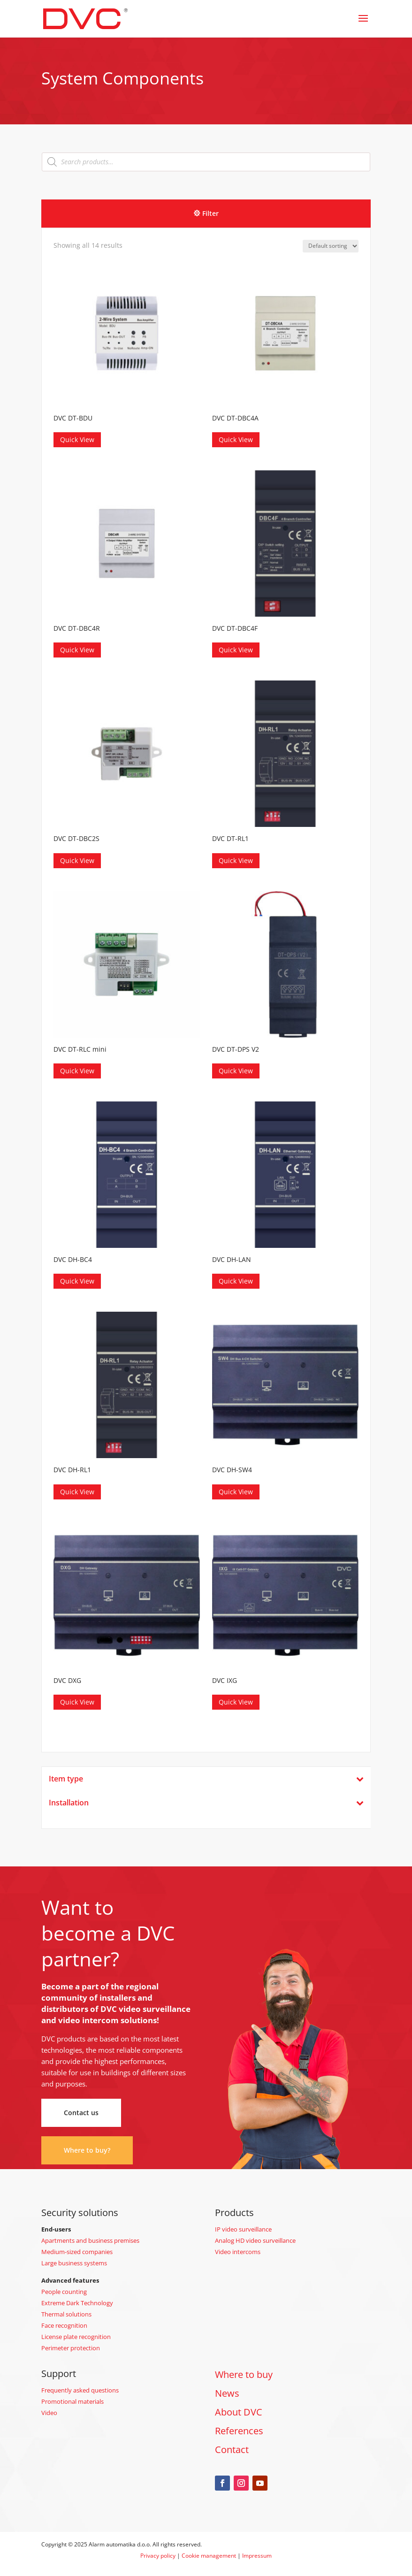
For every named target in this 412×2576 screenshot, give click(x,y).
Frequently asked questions (80, 2390)
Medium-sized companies (77, 2251)
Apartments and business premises (90, 2240)
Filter (210, 213)
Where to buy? (87, 2150)
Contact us (81, 2112)
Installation (206, 1803)
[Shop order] (331, 246)
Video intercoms (237, 2251)
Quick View (77, 439)
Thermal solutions (66, 2314)
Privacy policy (157, 2556)
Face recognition (64, 2325)
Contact (232, 2449)
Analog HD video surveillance (255, 2240)
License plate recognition (76, 2336)
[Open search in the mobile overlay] (206, 162)
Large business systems (74, 2263)
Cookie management (209, 2556)
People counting (64, 2291)
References (239, 2430)
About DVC (238, 2412)
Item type (206, 1779)
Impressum (257, 2556)
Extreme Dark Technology (77, 2303)
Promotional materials (72, 2401)
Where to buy (244, 2374)
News (227, 2393)
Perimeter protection (70, 2348)
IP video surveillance (243, 2229)
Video (49, 2412)
